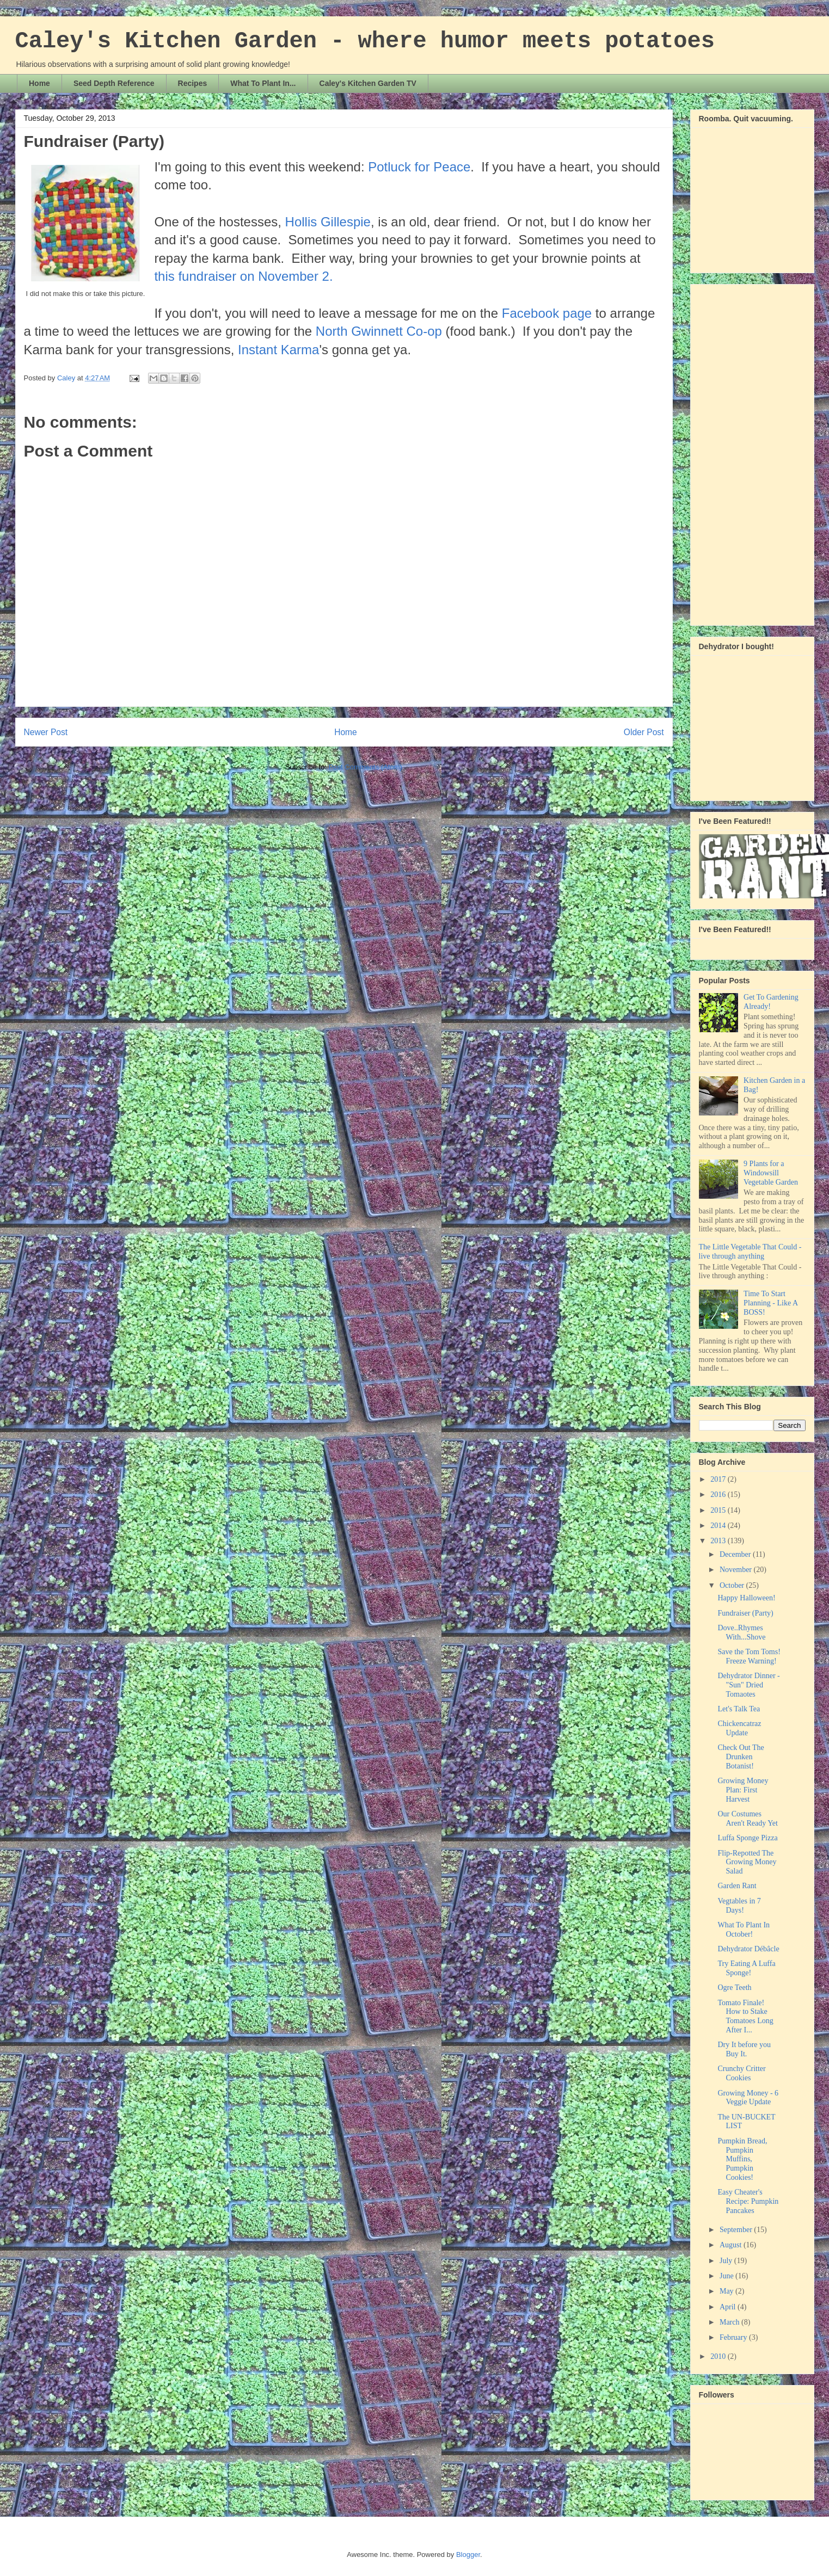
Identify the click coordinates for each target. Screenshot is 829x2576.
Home (39, 83)
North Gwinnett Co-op (379, 331)
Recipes (192, 83)
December (736, 1554)
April (729, 2307)
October (733, 1585)
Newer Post (46, 732)
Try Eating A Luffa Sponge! (746, 1968)
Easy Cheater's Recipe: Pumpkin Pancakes (747, 2201)
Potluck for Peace (419, 166)
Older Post (644, 732)
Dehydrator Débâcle (748, 1949)
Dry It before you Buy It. (744, 2049)
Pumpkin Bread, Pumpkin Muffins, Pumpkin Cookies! (742, 2159)
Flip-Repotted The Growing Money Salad (746, 1862)
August (732, 2245)
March (730, 2322)
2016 (719, 1494)
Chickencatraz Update (739, 1728)
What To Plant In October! (743, 1929)
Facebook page (547, 313)
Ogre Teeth (734, 1987)
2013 (719, 1541)
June (727, 2276)
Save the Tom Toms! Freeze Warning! (748, 1656)
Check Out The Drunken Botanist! (740, 1756)
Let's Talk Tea (738, 1709)
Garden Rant (736, 1886)
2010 (719, 2356)
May (727, 2291)
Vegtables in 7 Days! (738, 1905)
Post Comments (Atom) (365, 767)
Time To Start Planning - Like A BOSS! (770, 1303)
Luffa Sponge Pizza (747, 1838)
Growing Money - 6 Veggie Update (747, 2097)
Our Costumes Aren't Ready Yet (747, 1818)
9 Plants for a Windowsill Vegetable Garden (771, 1173)
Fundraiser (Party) (745, 1613)
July (727, 2261)
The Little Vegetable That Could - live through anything (750, 1251)
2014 (719, 1525)
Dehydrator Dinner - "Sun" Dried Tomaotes (748, 1685)
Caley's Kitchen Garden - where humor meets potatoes (365, 41)
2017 (719, 1479)
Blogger (468, 2554)
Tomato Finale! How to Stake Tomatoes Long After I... (745, 2016)
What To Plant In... (263, 83)
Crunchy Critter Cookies (741, 2073)
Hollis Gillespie (328, 221)
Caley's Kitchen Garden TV (368, 83)
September (737, 2230)
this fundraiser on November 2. (243, 276)
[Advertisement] (742, 451)
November (737, 1570)
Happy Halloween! (746, 1598)
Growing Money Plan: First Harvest (742, 1790)
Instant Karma (278, 349)
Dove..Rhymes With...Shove (741, 1632)
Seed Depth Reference (114, 83)
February (734, 2337)
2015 (719, 1510)
